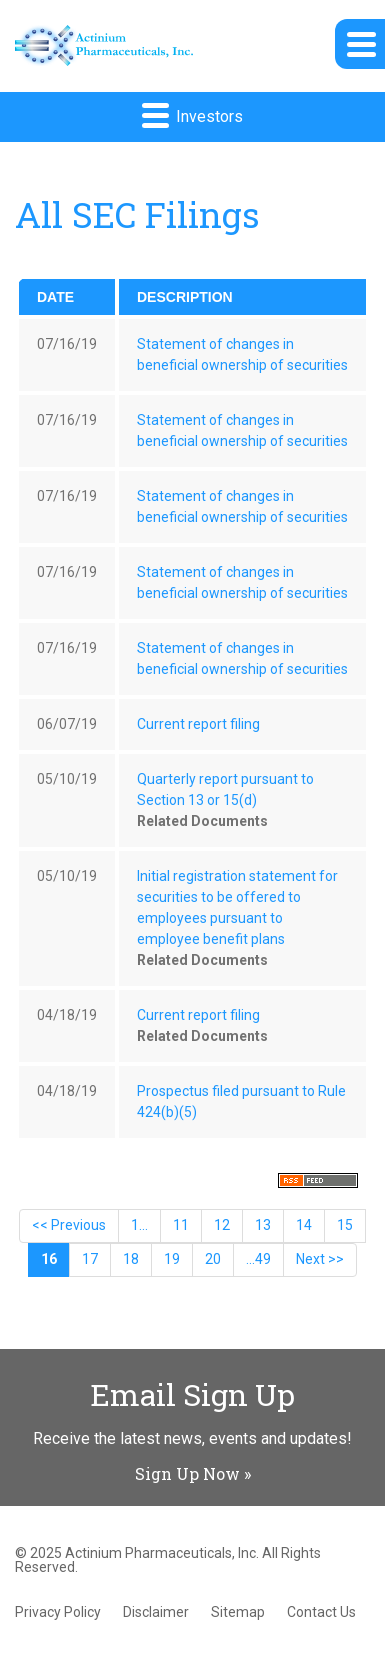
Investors (192, 114)
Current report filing (198, 724)
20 (213, 1259)
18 (131, 1259)
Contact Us (321, 1612)
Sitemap (238, 1612)
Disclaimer (156, 1612)
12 (222, 1225)
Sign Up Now (187, 1473)
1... (139, 1225)
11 (181, 1225)
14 (304, 1225)
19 (172, 1259)
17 (90, 1259)
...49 (258, 1259)
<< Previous (69, 1225)
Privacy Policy (58, 1612)
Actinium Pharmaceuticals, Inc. (162, 1553)
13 (263, 1225)
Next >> (320, 1259)
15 (345, 1225)
